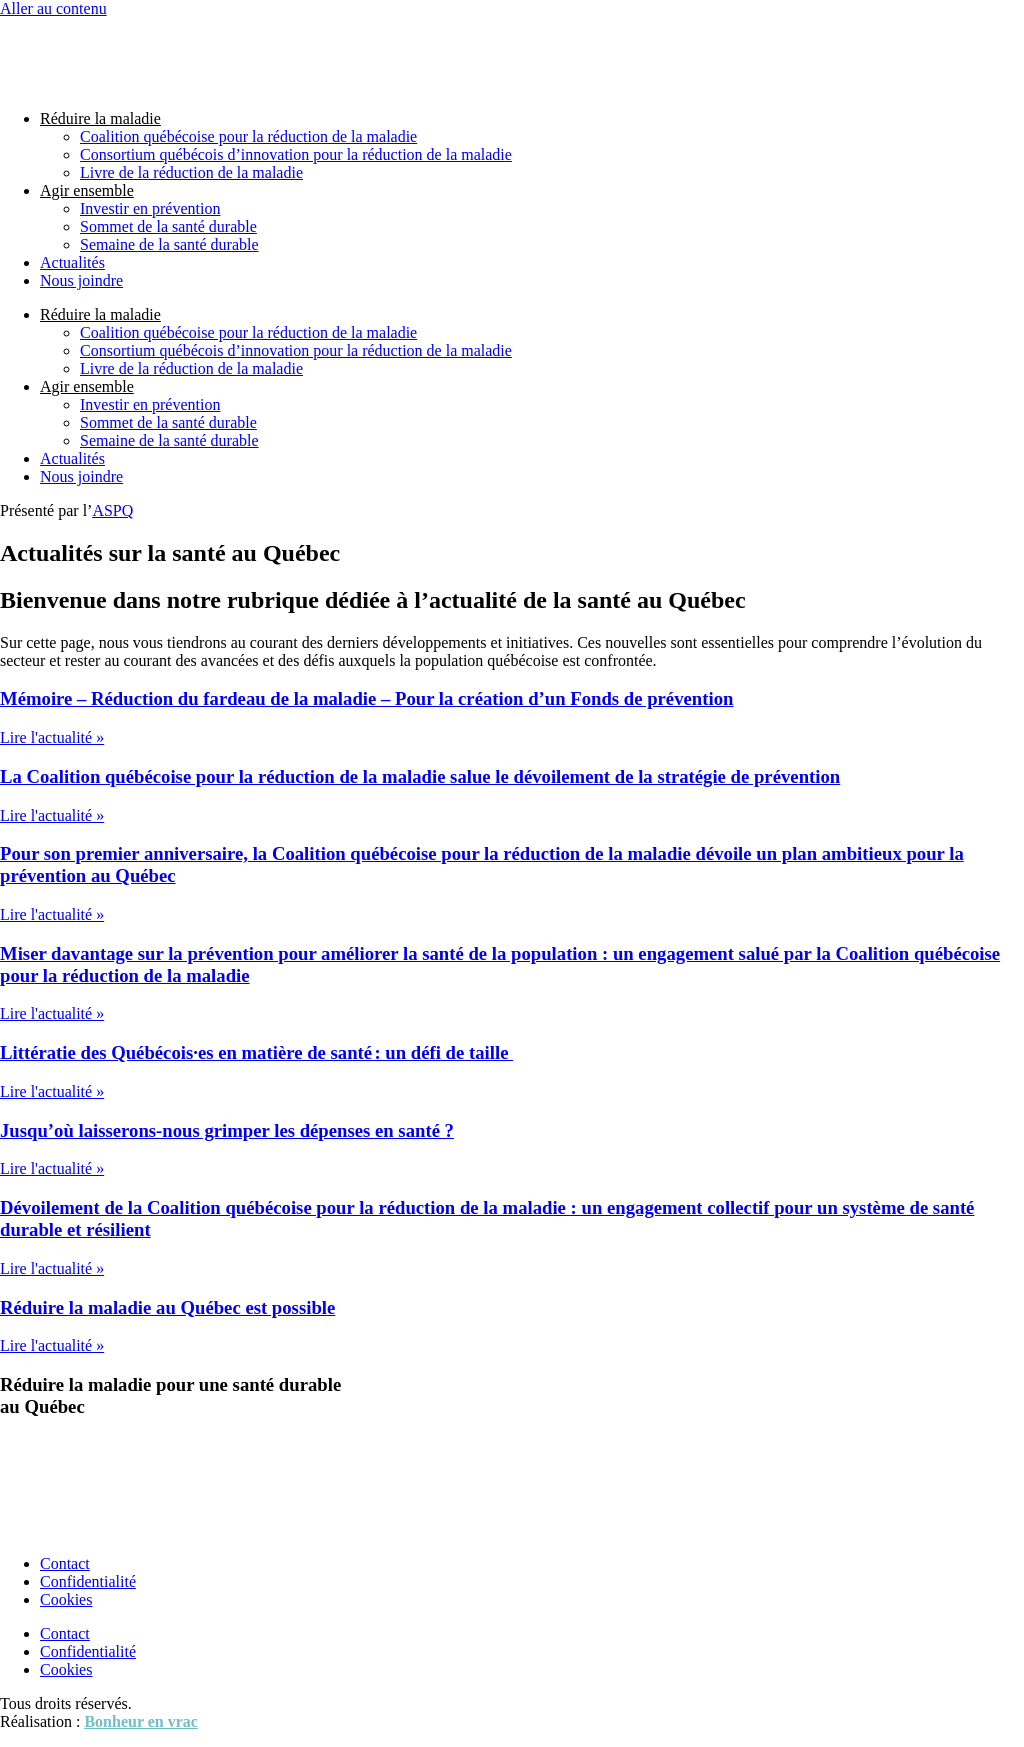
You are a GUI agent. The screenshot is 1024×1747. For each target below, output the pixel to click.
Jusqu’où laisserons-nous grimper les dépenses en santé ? (227, 1130)
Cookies (66, 1599)
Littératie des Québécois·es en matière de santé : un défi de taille (256, 1052)
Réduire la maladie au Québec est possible (167, 1307)
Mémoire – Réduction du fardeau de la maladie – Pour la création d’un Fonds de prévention (366, 698)
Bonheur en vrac (140, 1721)
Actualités (72, 262)
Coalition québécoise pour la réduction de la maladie (248, 136)
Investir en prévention (150, 208)
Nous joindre (81, 280)
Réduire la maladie (100, 118)
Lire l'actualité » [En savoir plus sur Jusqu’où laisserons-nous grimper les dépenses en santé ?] (52, 1168)
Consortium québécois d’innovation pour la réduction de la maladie (296, 154)
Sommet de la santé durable (168, 226)
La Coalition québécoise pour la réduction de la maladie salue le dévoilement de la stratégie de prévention (420, 776)
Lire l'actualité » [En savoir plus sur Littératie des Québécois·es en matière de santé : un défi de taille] (52, 1091)
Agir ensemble (87, 190)
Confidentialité (88, 1581)
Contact (65, 1563)
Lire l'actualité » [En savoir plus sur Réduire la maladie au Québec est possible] (52, 1345)
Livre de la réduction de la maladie (191, 172)
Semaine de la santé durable (169, 244)
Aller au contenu (53, 8)
